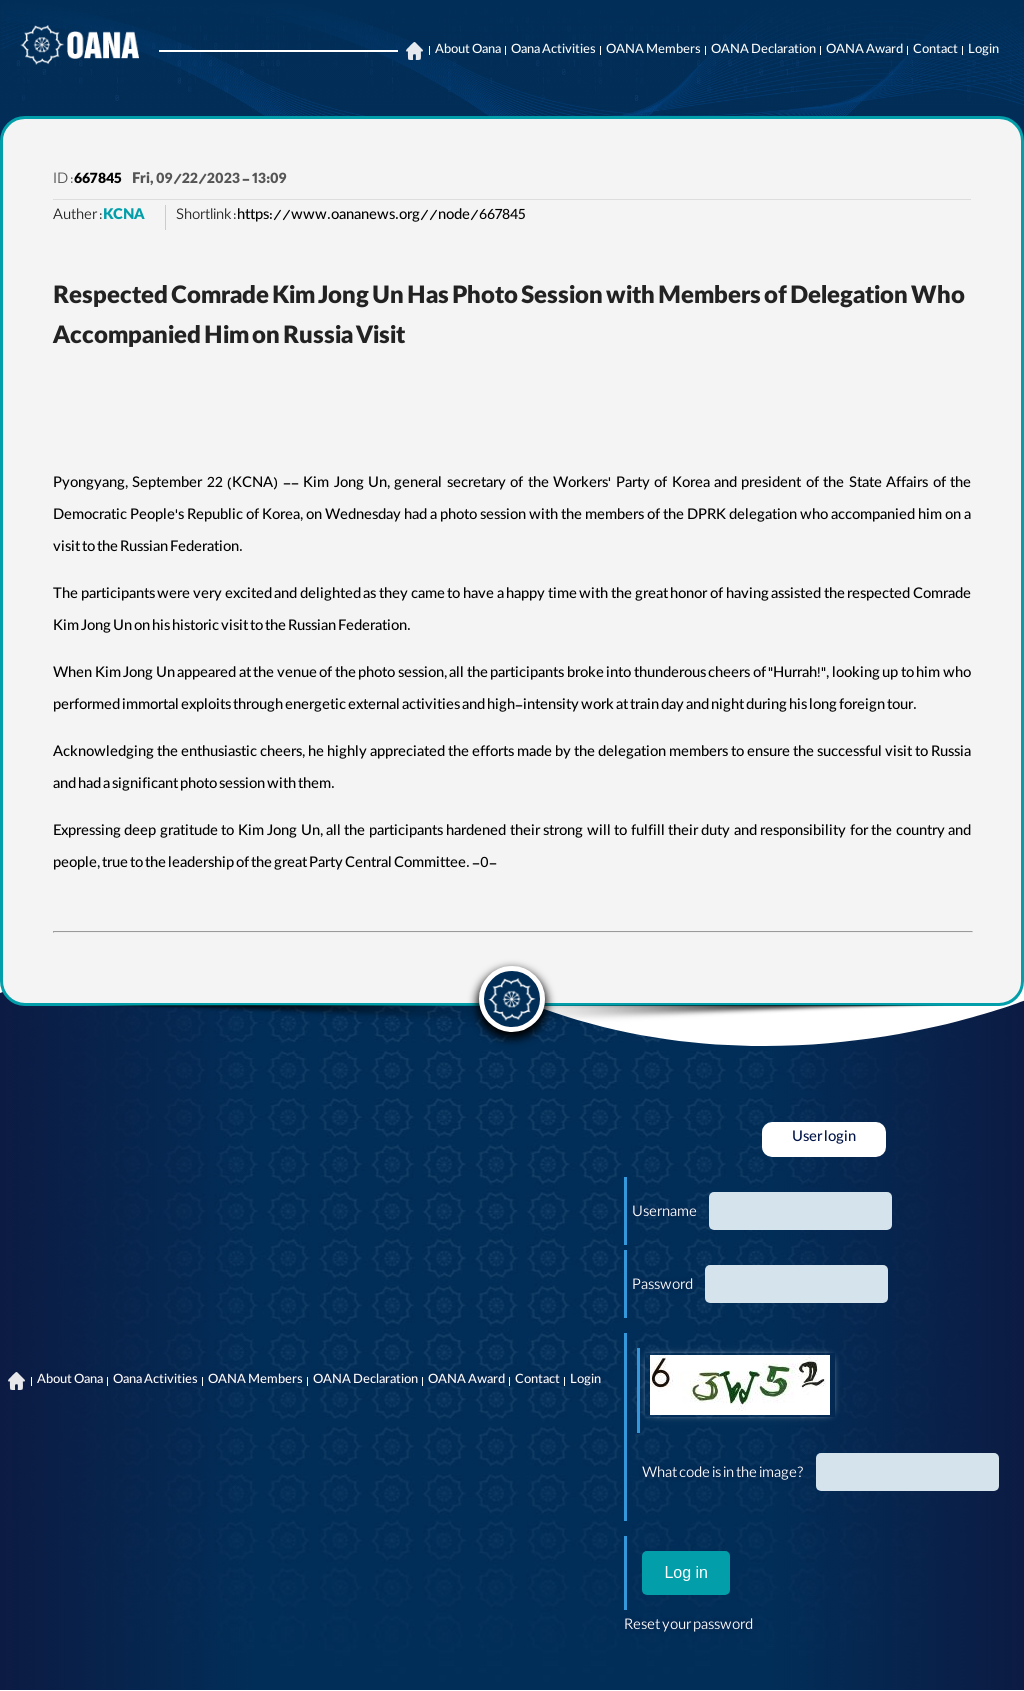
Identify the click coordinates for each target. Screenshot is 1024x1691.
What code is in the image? (723, 1475)
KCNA (124, 217)
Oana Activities (553, 51)
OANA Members (653, 51)
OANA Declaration (763, 51)
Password (662, 1287)
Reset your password (688, 1627)
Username (664, 1214)
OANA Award (864, 51)
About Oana (468, 51)
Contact (935, 51)
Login (983, 51)
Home (414, 51)
